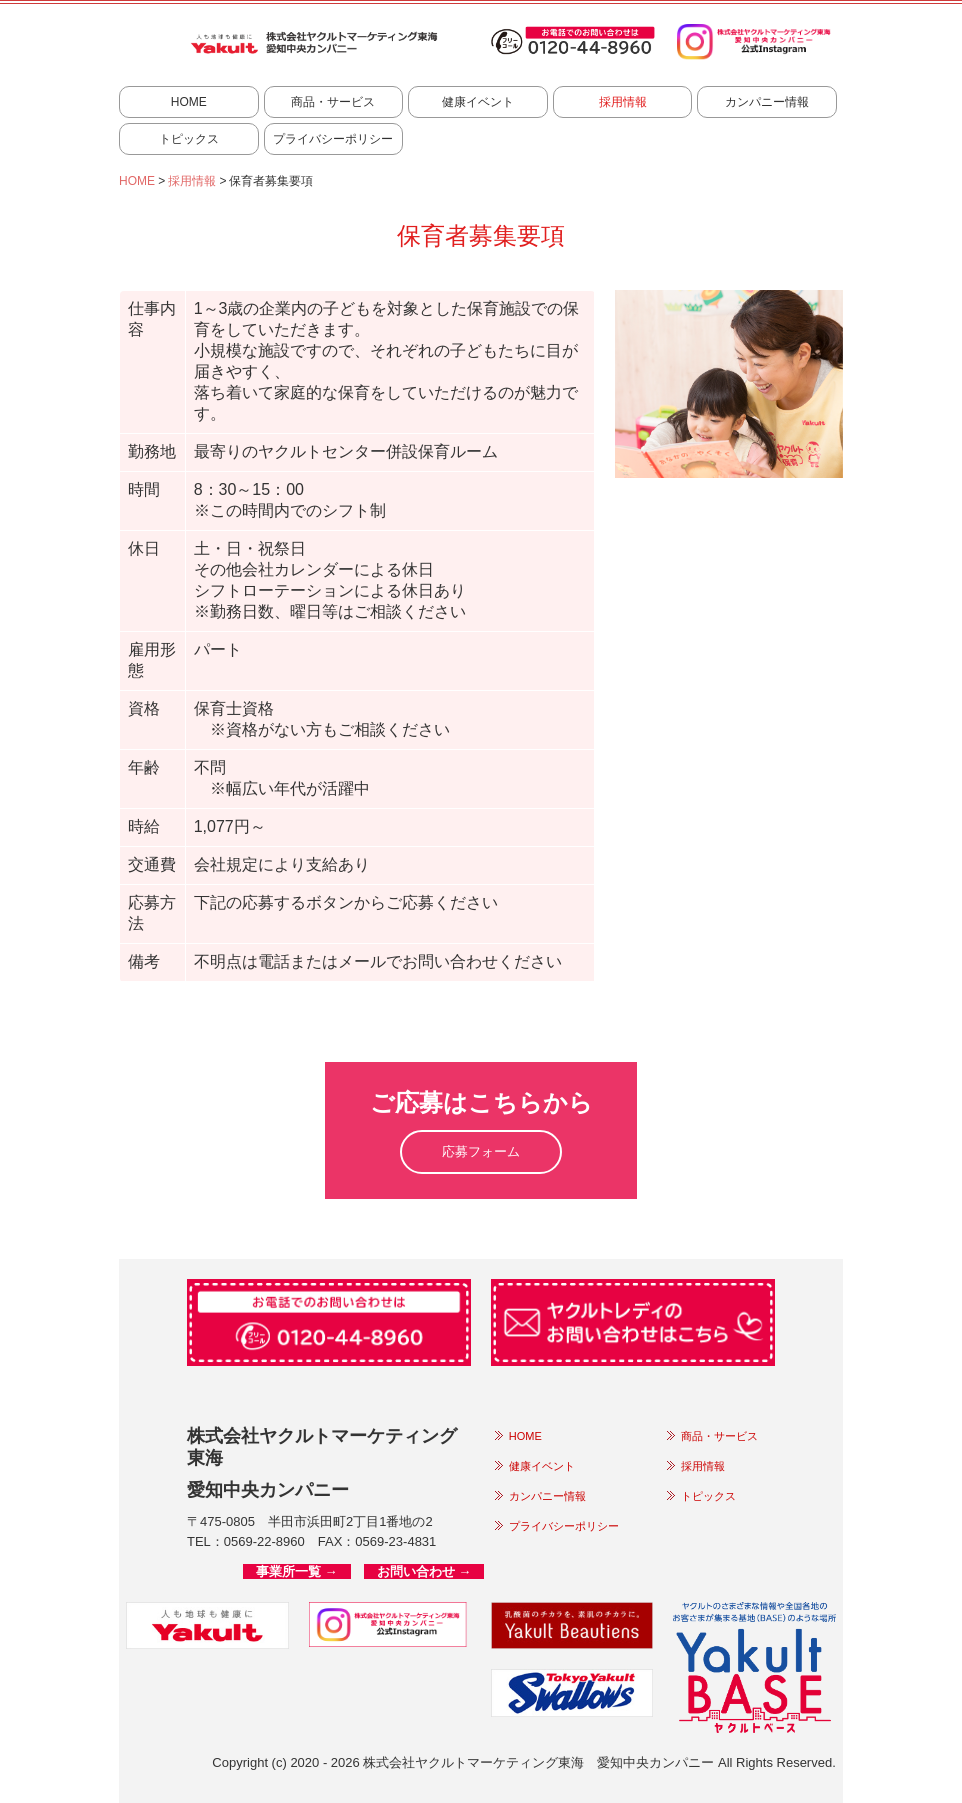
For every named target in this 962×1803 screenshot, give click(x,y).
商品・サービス (333, 102)
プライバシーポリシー (333, 139)
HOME (189, 102)
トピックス (189, 139)
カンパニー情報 (767, 102)
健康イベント (478, 102)
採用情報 (623, 102)
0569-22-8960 (264, 1541)
